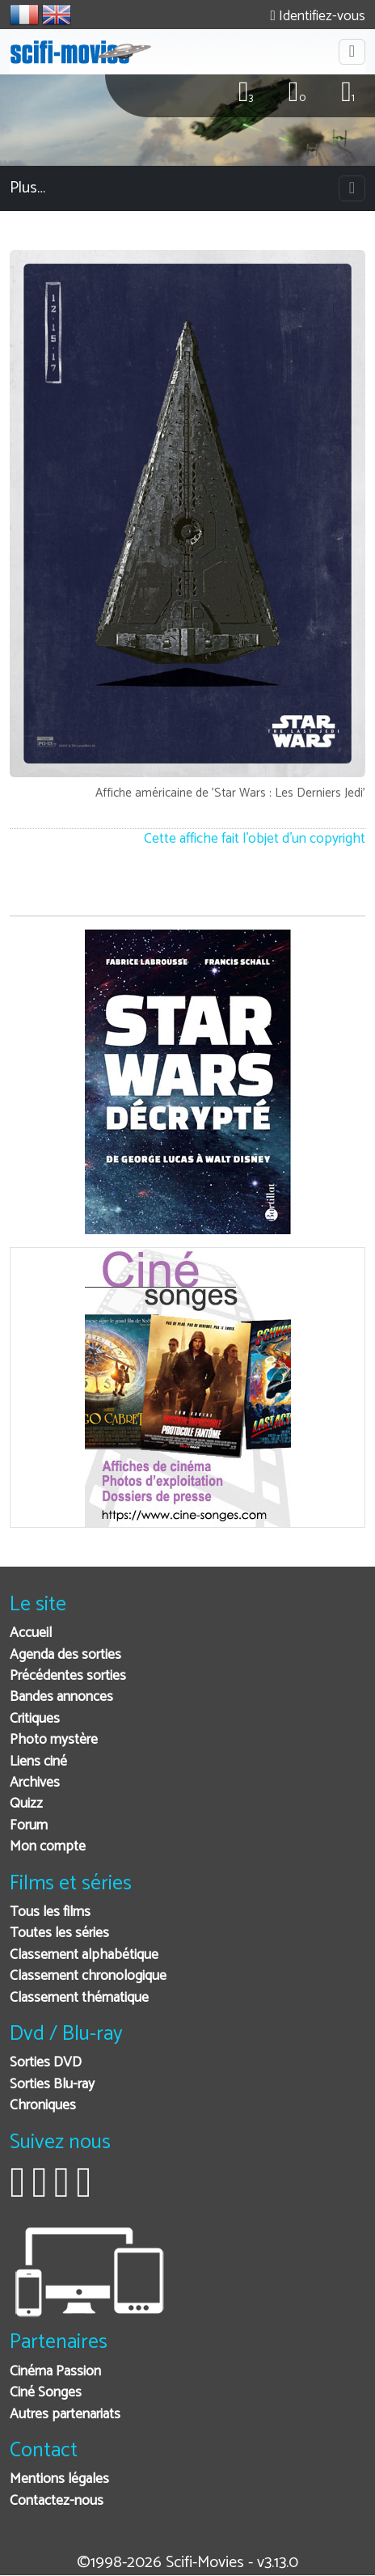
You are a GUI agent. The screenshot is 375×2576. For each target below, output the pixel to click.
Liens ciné (38, 1762)
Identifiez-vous (318, 16)
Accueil (31, 1633)
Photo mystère (54, 1740)
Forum (29, 1826)
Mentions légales (59, 2479)
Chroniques (43, 2105)
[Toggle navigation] (352, 52)
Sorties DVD (46, 2063)
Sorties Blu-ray (52, 2084)
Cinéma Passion (55, 2372)
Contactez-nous (56, 2501)
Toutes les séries (59, 1933)
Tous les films (50, 1912)
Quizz (26, 1804)
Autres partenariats (65, 2414)
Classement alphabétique (84, 1955)
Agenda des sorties (65, 1655)
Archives (35, 1783)
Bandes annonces (61, 1697)
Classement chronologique (88, 1976)
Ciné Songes (46, 2393)
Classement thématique (79, 1998)
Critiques (35, 1719)
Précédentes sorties (68, 1676)
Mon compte (48, 1847)
